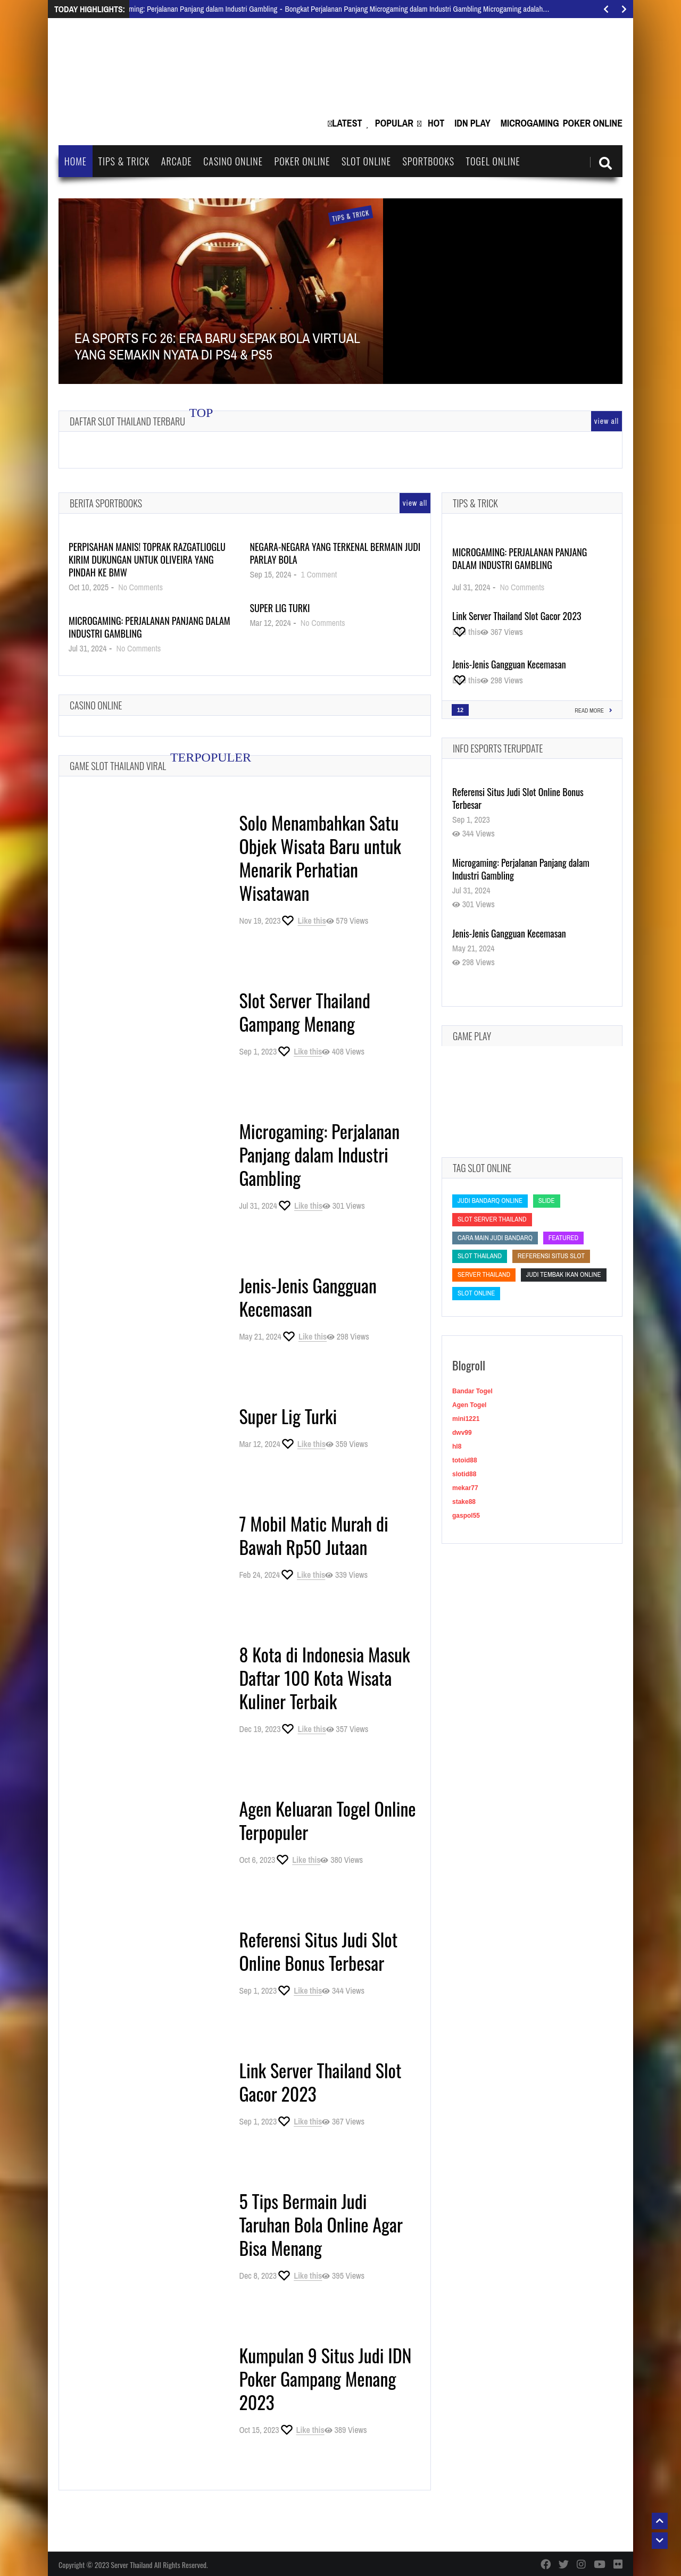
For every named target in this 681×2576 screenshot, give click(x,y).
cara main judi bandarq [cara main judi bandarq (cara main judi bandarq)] (495, 1237)
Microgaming (530, 123)
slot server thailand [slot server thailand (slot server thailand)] (492, 1219)
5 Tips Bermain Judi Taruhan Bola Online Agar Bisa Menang (321, 2224)
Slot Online (366, 161)
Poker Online (592, 123)
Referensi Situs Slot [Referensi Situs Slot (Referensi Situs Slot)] (551, 1255)
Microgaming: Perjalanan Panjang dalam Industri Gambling (149, 627)
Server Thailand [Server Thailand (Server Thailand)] (484, 1274)
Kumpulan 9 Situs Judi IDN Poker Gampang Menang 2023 (325, 2378)
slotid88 (464, 1474)
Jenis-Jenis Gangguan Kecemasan (307, 1297)
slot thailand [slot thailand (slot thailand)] (480, 1255)
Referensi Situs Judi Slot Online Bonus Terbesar (318, 1951)
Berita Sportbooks (106, 503)
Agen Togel (469, 1405)
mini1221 (465, 1419)
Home (75, 161)
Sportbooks (428, 161)
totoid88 (464, 1460)
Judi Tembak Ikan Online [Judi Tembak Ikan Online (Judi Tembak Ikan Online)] (563, 1274)
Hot (436, 123)
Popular (394, 123)
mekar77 (465, 1488)
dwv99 (462, 1432)
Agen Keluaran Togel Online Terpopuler (327, 1820)
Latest (347, 123)
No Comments (140, 587)
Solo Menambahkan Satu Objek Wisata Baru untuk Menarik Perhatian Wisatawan (320, 857)
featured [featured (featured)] (564, 1237)
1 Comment (319, 574)
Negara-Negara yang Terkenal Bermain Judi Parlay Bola (335, 553)
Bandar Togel (472, 1391)
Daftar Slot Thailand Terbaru (127, 421)
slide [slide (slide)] (546, 1200)
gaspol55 (466, 1515)
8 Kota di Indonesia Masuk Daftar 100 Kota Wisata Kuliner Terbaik (324, 1677)
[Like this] (303, 920)
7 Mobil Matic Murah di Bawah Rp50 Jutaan (313, 1535)
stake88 (464, 1502)
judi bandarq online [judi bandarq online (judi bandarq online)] (490, 1200)
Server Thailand (131, 2564)
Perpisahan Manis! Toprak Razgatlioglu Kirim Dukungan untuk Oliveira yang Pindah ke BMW (147, 559)
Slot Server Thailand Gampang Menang (304, 1011)
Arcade (176, 161)
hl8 (456, 1446)
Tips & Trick (124, 161)
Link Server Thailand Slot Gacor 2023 (320, 2081)
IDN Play (472, 123)
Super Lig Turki (280, 608)
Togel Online (493, 161)
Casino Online (233, 161)
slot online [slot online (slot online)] (476, 1293)
